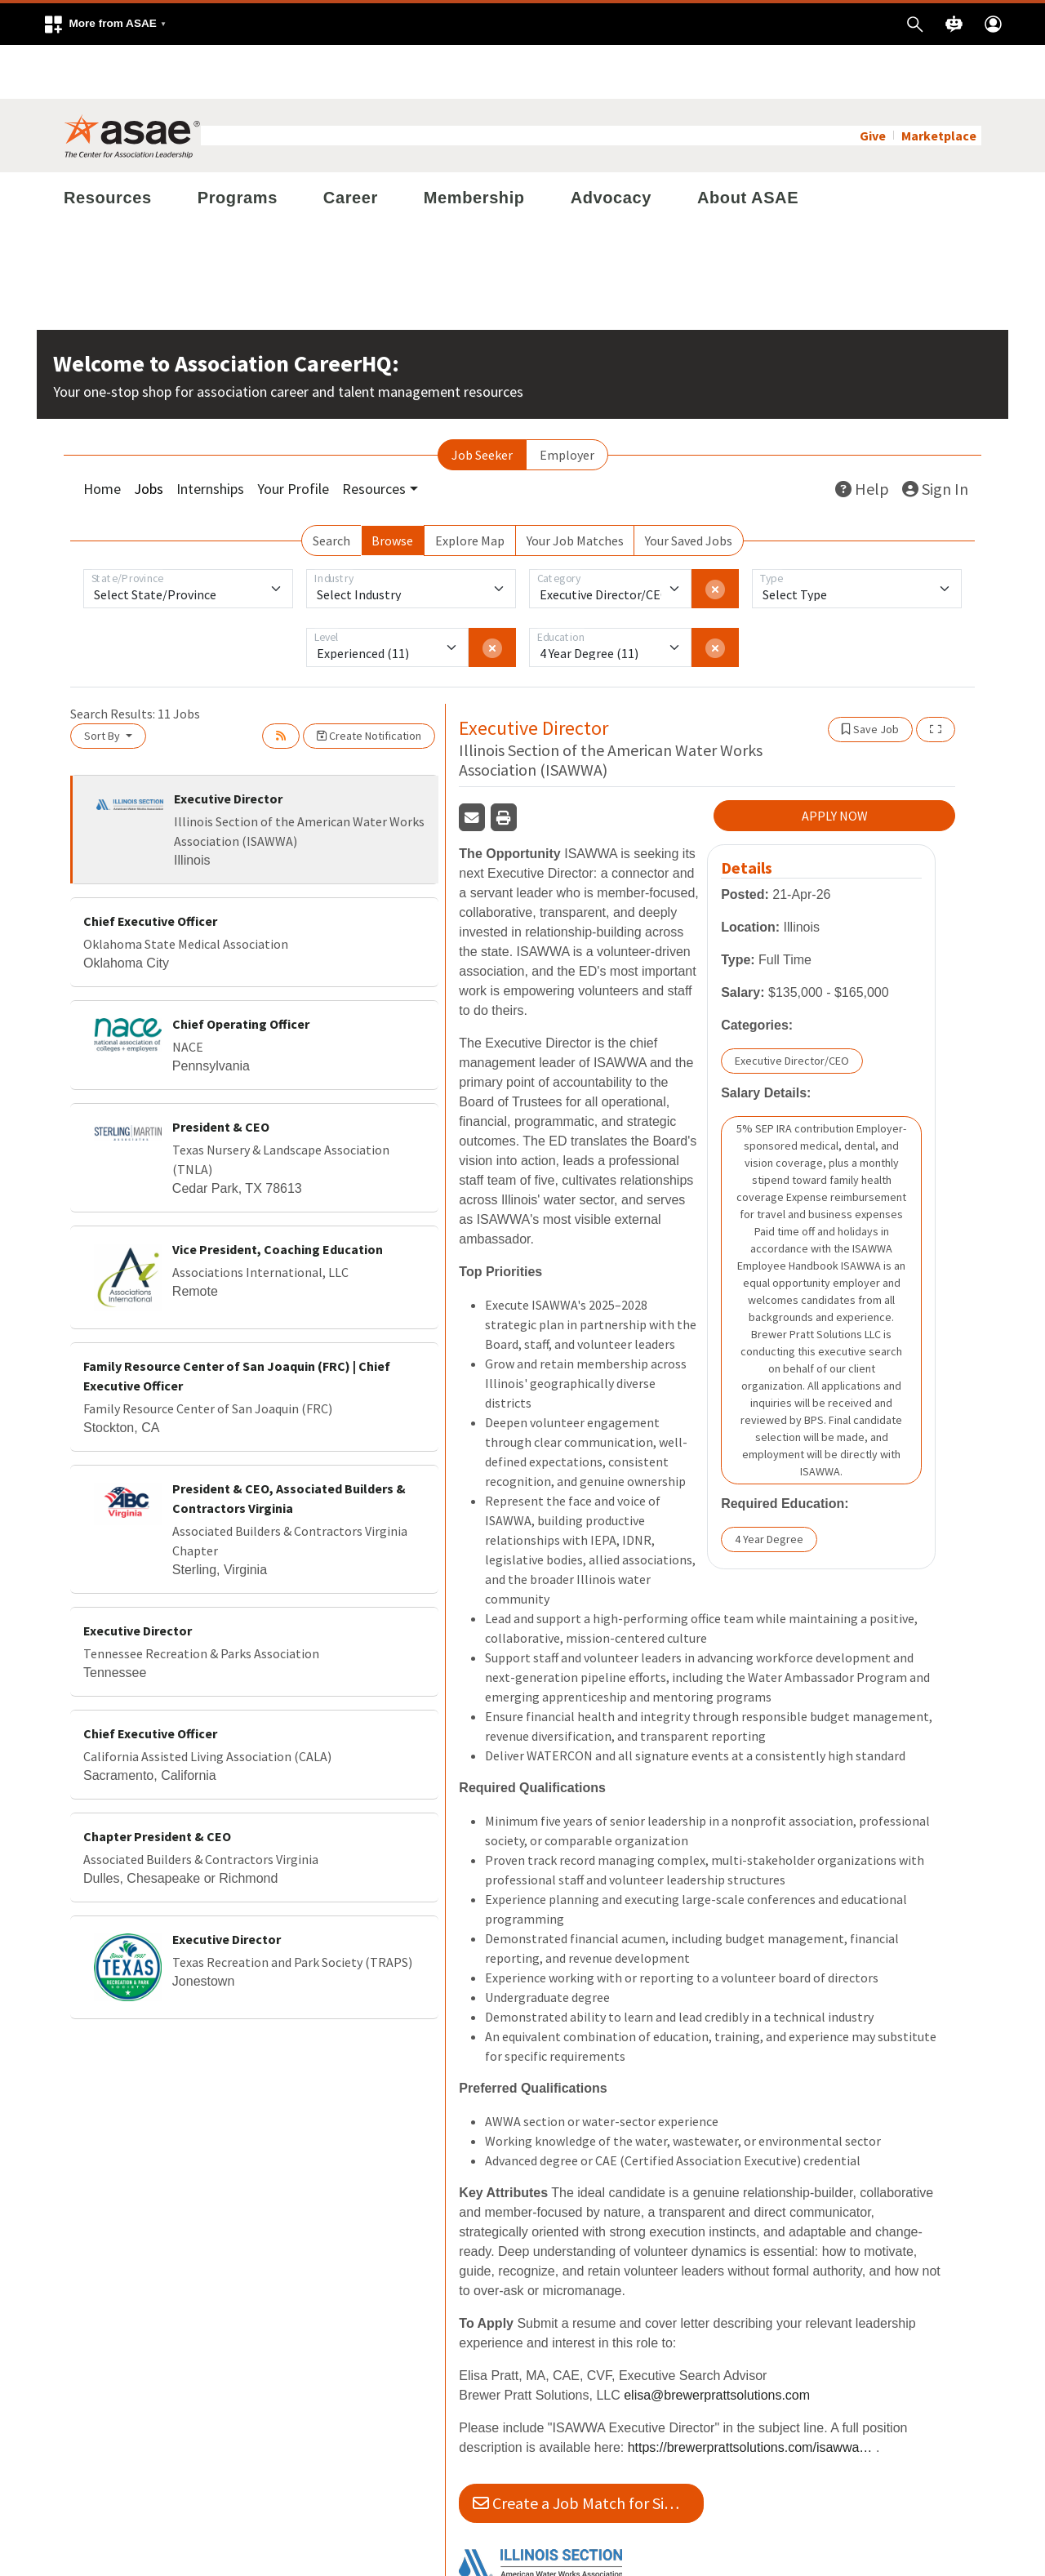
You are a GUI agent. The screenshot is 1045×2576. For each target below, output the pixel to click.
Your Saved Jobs (688, 486)
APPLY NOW (835, 762)
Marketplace (938, 81)
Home (102, 434)
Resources (108, 144)
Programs (238, 144)
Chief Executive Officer (150, 867)
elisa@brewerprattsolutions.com (717, 2341)
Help (862, 435)
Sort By (103, 681)
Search (331, 486)
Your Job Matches (575, 486)
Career (350, 144)
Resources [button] (374, 434)
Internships (210, 434)
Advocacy (611, 144)
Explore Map (470, 486)
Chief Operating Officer (240, 970)
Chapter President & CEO (157, 1782)
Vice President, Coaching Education (277, 1195)
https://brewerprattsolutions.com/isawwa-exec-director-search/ (750, 2393)
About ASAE (747, 144)
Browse (392, 486)
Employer (567, 401)
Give (873, 81)
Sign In (935, 435)
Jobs (148, 434)
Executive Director (228, 744)
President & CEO (220, 1073)
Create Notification (369, 681)
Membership (474, 144)
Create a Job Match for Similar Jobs (588, 2449)
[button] (104, 24)
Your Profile (293, 434)
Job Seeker (482, 401)
